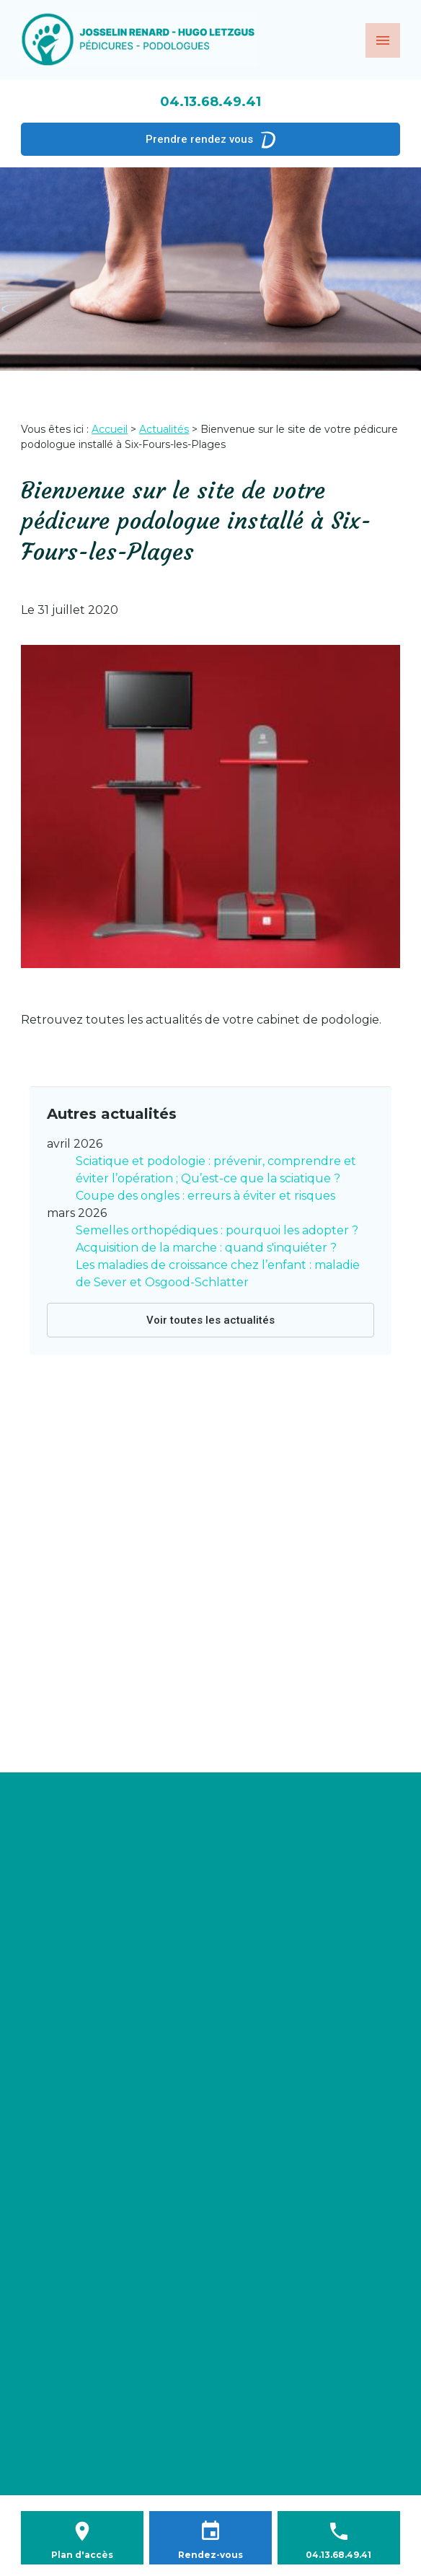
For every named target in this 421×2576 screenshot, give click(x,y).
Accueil (110, 429)
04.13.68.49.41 (210, 102)
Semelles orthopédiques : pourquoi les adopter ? (217, 1230)
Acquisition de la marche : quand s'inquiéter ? (206, 1247)
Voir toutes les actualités (210, 1320)
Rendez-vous (210, 2554)
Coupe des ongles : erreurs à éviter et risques (205, 1196)
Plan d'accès (82, 2554)
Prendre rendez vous (210, 139)
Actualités (164, 429)
